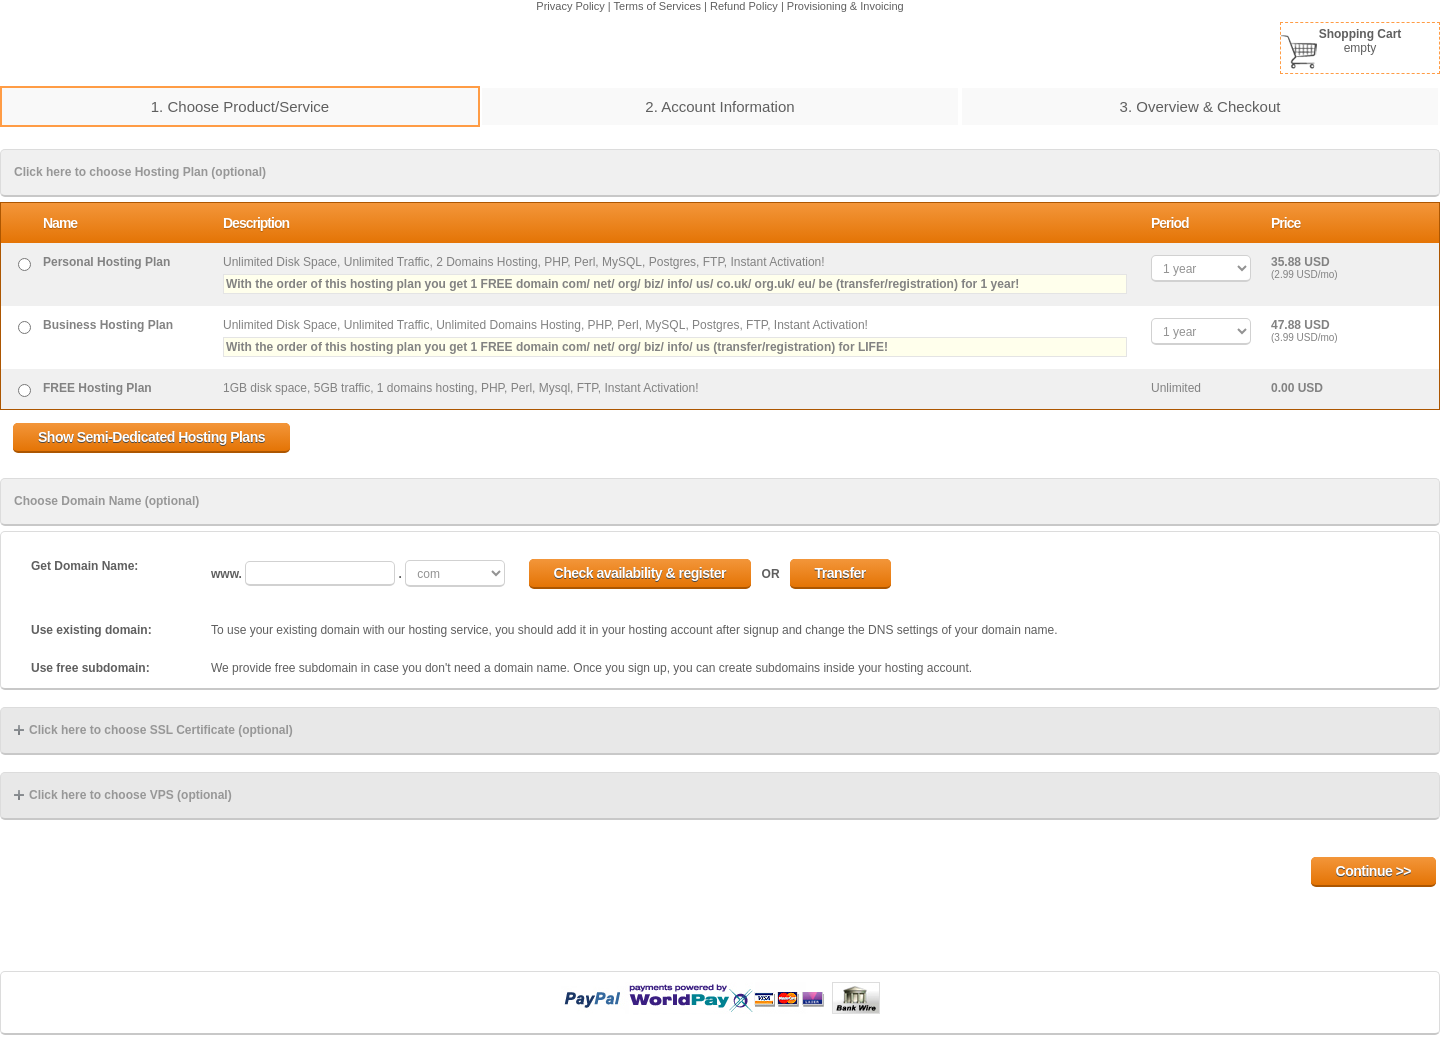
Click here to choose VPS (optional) (123, 795)
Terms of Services (657, 6)
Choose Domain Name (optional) (106, 501)
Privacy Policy (570, 6)
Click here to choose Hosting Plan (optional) (140, 172)
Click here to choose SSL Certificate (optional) (153, 730)
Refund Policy (744, 6)
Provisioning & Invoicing (845, 6)
